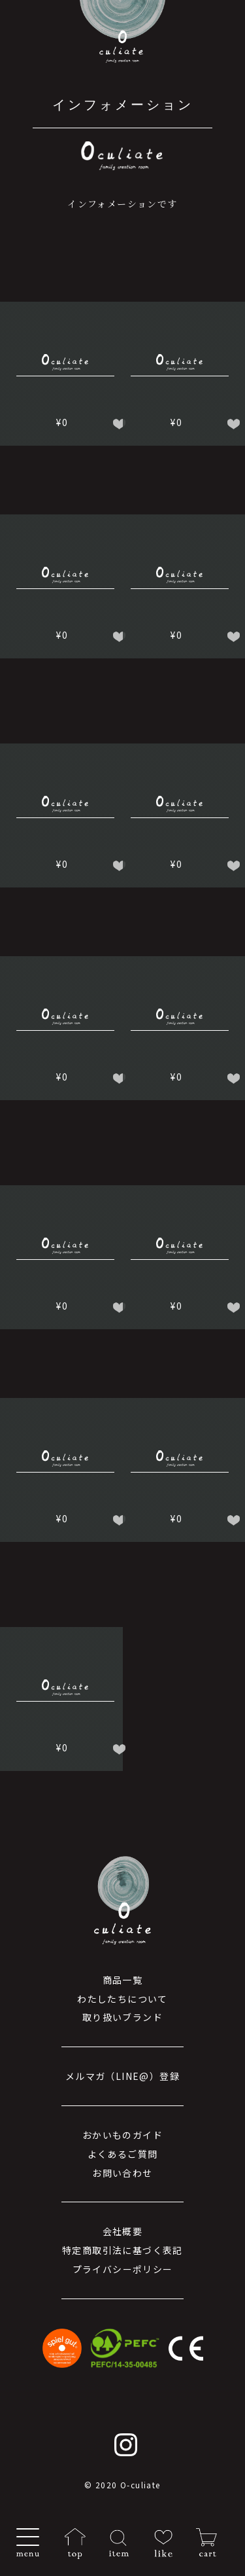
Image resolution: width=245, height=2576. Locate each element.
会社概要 (123, 2231)
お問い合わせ (122, 2172)
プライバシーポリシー (123, 2269)
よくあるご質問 (123, 2153)
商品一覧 (123, 1979)
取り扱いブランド (122, 2017)
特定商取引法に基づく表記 (122, 2250)
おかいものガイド (122, 2134)
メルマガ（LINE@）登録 (122, 2076)
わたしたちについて (122, 1998)
